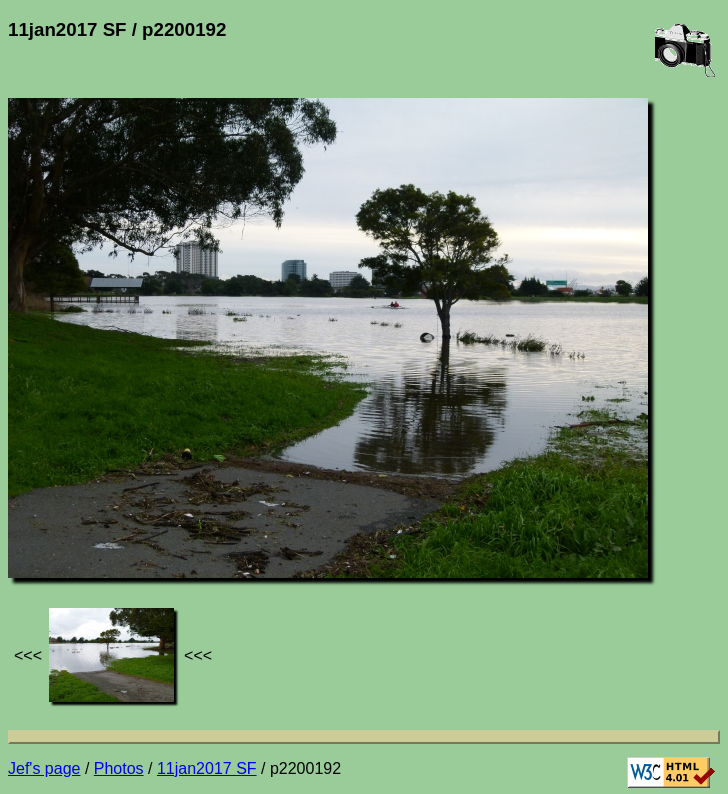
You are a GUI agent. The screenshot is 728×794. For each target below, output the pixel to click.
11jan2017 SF (207, 768)
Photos (119, 768)
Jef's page (44, 768)
